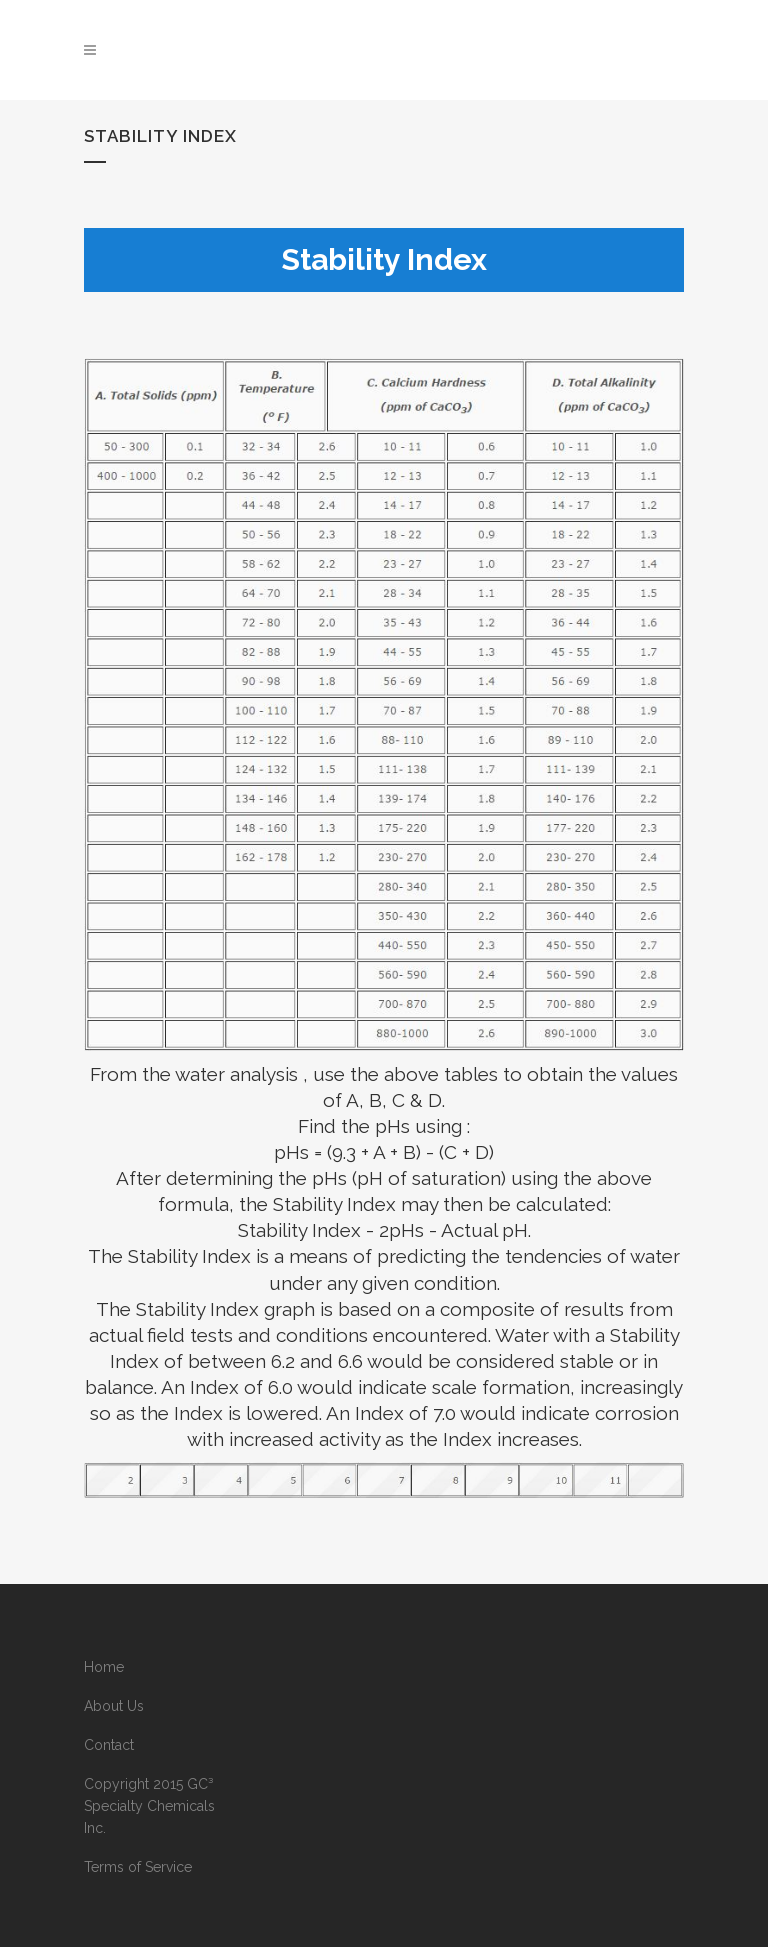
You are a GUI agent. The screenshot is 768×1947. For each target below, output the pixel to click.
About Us (114, 1706)
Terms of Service (138, 1867)
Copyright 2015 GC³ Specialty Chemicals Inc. (149, 1806)
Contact (109, 1745)
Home (104, 1667)
